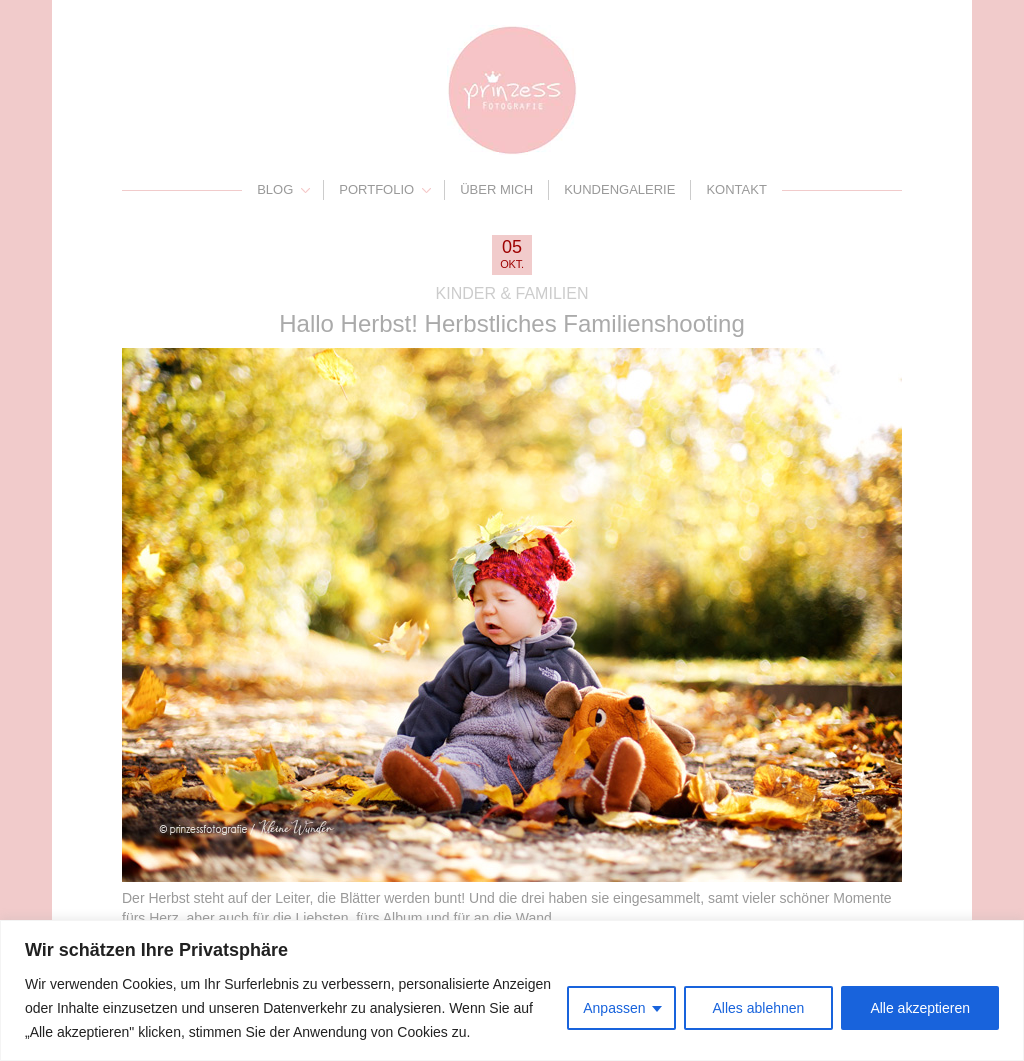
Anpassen (614, 1008)
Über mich (496, 189)
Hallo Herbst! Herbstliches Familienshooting (512, 323)
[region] (512, 990)
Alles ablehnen (759, 1008)
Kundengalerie (619, 189)
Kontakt (736, 189)
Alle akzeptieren (920, 1008)
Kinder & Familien (512, 293)
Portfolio (376, 189)
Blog (275, 189)
